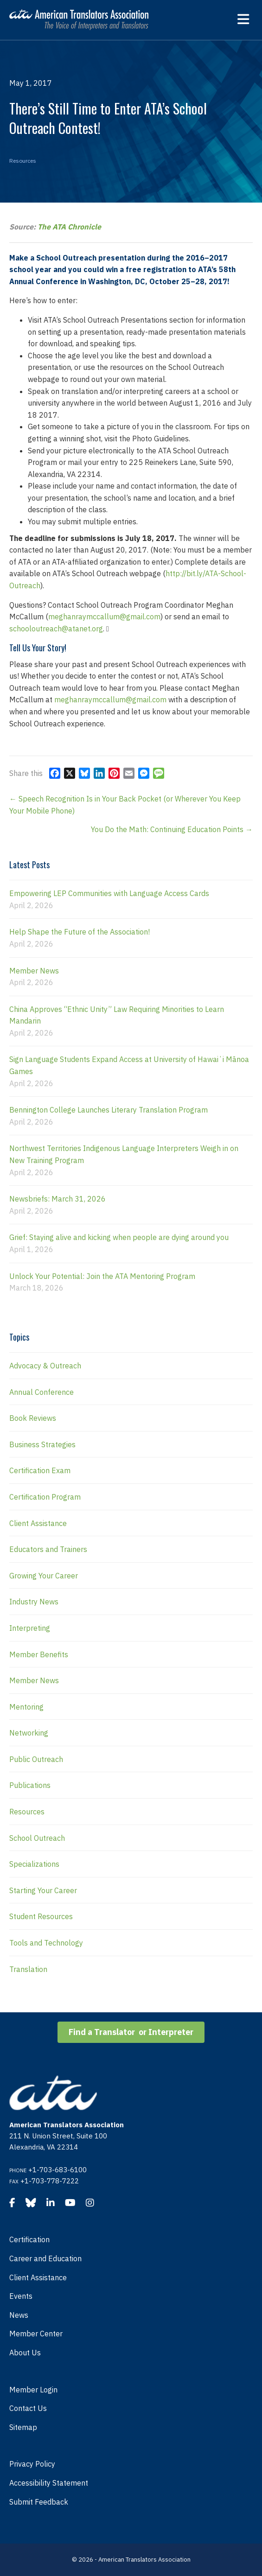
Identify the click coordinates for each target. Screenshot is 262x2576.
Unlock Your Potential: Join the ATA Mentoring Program (102, 1276)
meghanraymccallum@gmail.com (104, 616)
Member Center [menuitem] (36, 2333)
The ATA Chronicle (69, 226)
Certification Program (45, 1496)
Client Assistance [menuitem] (38, 2277)
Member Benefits (38, 1654)
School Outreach (37, 1838)
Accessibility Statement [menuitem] (48, 2482)
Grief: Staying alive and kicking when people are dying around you (119, 1237)
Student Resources (41, 1916)
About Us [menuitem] (25, 2352)
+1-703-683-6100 (57, 2169)
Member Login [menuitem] (33, 2389)
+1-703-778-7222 (49, 2180)
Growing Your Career (43, 1575)
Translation (28, 1969)
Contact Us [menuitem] (28, 2408)
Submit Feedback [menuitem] (38, 2501)
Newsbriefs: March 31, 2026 (57, 1198)
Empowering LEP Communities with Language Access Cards (109, 893)
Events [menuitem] (20, 2296)
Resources (22, 160)
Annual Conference (41, 1392)
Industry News (33, 1601)
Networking (28, 1732)
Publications (30, 1785)
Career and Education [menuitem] (45, 2258)
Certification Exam (39, 1470)
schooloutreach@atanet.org (56, 628)
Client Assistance (38, 1523)
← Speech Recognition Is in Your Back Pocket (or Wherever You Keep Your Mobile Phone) (125, 804)
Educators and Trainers (48, 1549)
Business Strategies (42, 1444)
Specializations (34, 1864)
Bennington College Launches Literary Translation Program (108, 1109)
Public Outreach (36, 1759)
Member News (34, 970)
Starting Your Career (43, 1890)
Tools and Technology (46, 1942)
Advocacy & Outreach (45, 1365)
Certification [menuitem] (29, 2239)
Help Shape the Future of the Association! (79, 931)
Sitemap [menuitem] (23, 2427)
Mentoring (26, 1706)
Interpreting (29, 1628)
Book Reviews (32, 1418)
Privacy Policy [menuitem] (32, 2463)
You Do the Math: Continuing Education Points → (172, 829)
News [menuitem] (18, 2315)
